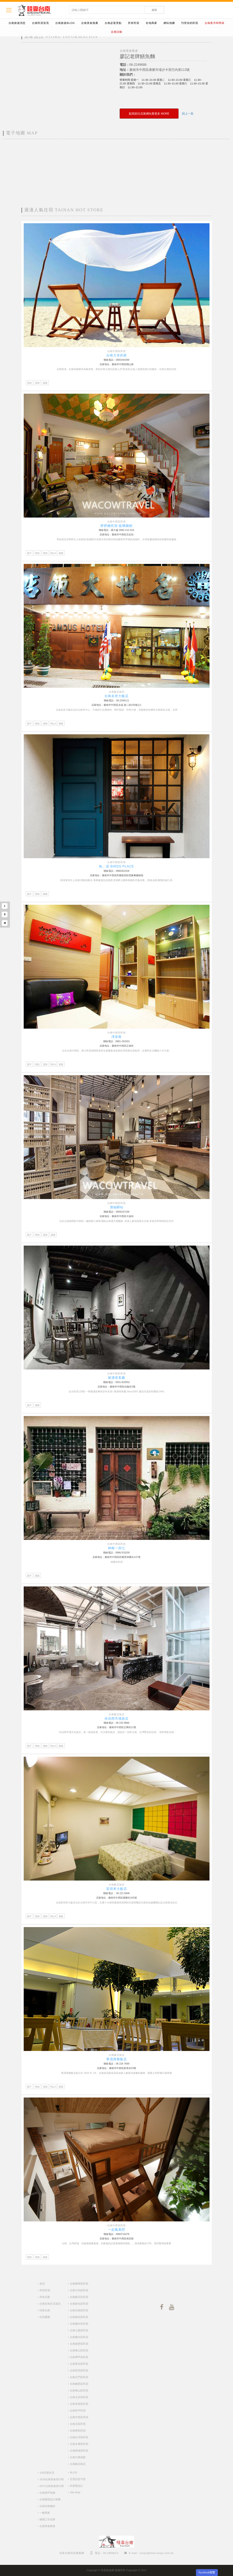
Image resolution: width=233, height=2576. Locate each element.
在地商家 (151, 22)
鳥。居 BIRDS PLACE (116, 866)
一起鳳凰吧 (116, 2229)
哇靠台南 (44, 2310)
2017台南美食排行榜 (51, 2486)
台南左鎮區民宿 (79, 2310)
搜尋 (154, 10)
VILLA (53, 553)
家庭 (45, 383)
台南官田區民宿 (79, 2370)
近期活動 (116, 31)
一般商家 (44, 2512)
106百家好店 (46, 2472)
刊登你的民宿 (189, 22)
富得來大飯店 (116, 1888)
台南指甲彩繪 (47, 2492)
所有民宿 (133, 22)
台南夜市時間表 (214, 22)
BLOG (73, 2472)
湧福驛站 (116, 1207)
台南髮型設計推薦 (50, 2499)
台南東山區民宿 (79, 2350)
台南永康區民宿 (79, 2443)
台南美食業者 (47, 2526)
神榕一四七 (116, 1548)
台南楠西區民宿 (79, 2383)
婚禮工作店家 (47, 2519)
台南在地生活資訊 (50, 2303)
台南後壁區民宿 (79, 2343)
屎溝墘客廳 (116, 1377)
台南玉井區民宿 (79, 2397)
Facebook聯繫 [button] (207, 2572)
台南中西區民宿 (116, 351)
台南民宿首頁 (40, 22)
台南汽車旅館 (78, 2457)
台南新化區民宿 (79, 2303)
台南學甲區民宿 (79, 2357)
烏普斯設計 (76, 2485)
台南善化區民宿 (79, 2363)
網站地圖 (169, 22)
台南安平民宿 (78, 2410)
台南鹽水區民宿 (79, 2323)
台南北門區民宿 (79, 2377)
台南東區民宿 (78, 2430)
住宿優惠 (44, 2317)
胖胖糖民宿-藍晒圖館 (116, 525)
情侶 (29, 383)
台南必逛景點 (113, 22)
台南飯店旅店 (116, 691)
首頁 (42, 2283)
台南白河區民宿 (79, 2437)
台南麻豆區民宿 (79, 2297)
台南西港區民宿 (79, 2450)
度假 (37, 383)
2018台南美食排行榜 (51, 2479)
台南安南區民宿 (79, 2403)
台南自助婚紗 (47, 2506)
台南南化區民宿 (79, 2317)
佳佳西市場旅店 (116, 1718)
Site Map (75, 2492)
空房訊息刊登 (78, 2479)
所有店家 (44, 2297)
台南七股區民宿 (79, 2330)
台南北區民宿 (78, 2423)
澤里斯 (116, 1037)
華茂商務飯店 (116, 2059)
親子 (29, 553)
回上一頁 (187, 113)
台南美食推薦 (89, 22)
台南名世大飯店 (116, 696)
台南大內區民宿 (79, 2290)
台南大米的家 (116, 355)
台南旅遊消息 (17, 22)
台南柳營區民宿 (79, 2283)
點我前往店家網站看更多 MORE (149, 113)
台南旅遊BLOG (65, 22)
